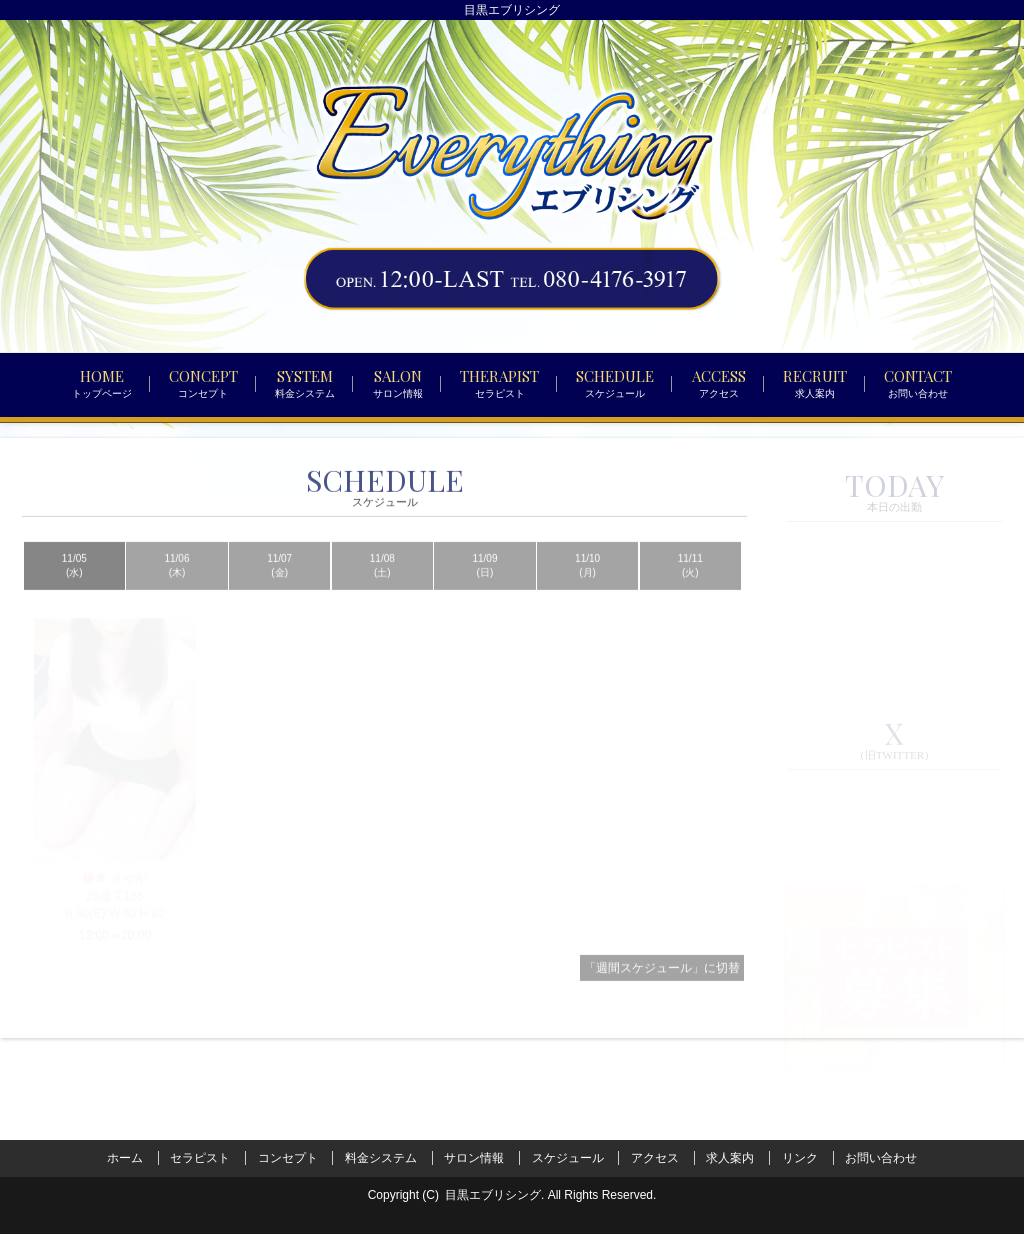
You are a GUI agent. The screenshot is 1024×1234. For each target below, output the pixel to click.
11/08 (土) (382, 592)
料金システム (381, 1158)
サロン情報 (474, 1158)
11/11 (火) (690, 592)
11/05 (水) (74, 592)
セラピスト (200, 1158)
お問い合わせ (881, 1158)
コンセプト (288, 1158)
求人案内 (730, 1158)
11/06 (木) (176, 592)
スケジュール (568, 1158)
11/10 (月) (587, 592)
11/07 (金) (279, 592)
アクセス (655, 1158)
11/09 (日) (484, 592)
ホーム (125, 1158)
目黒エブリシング (493, 1195)
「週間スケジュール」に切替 (662, 995)
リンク (800, 1158)
